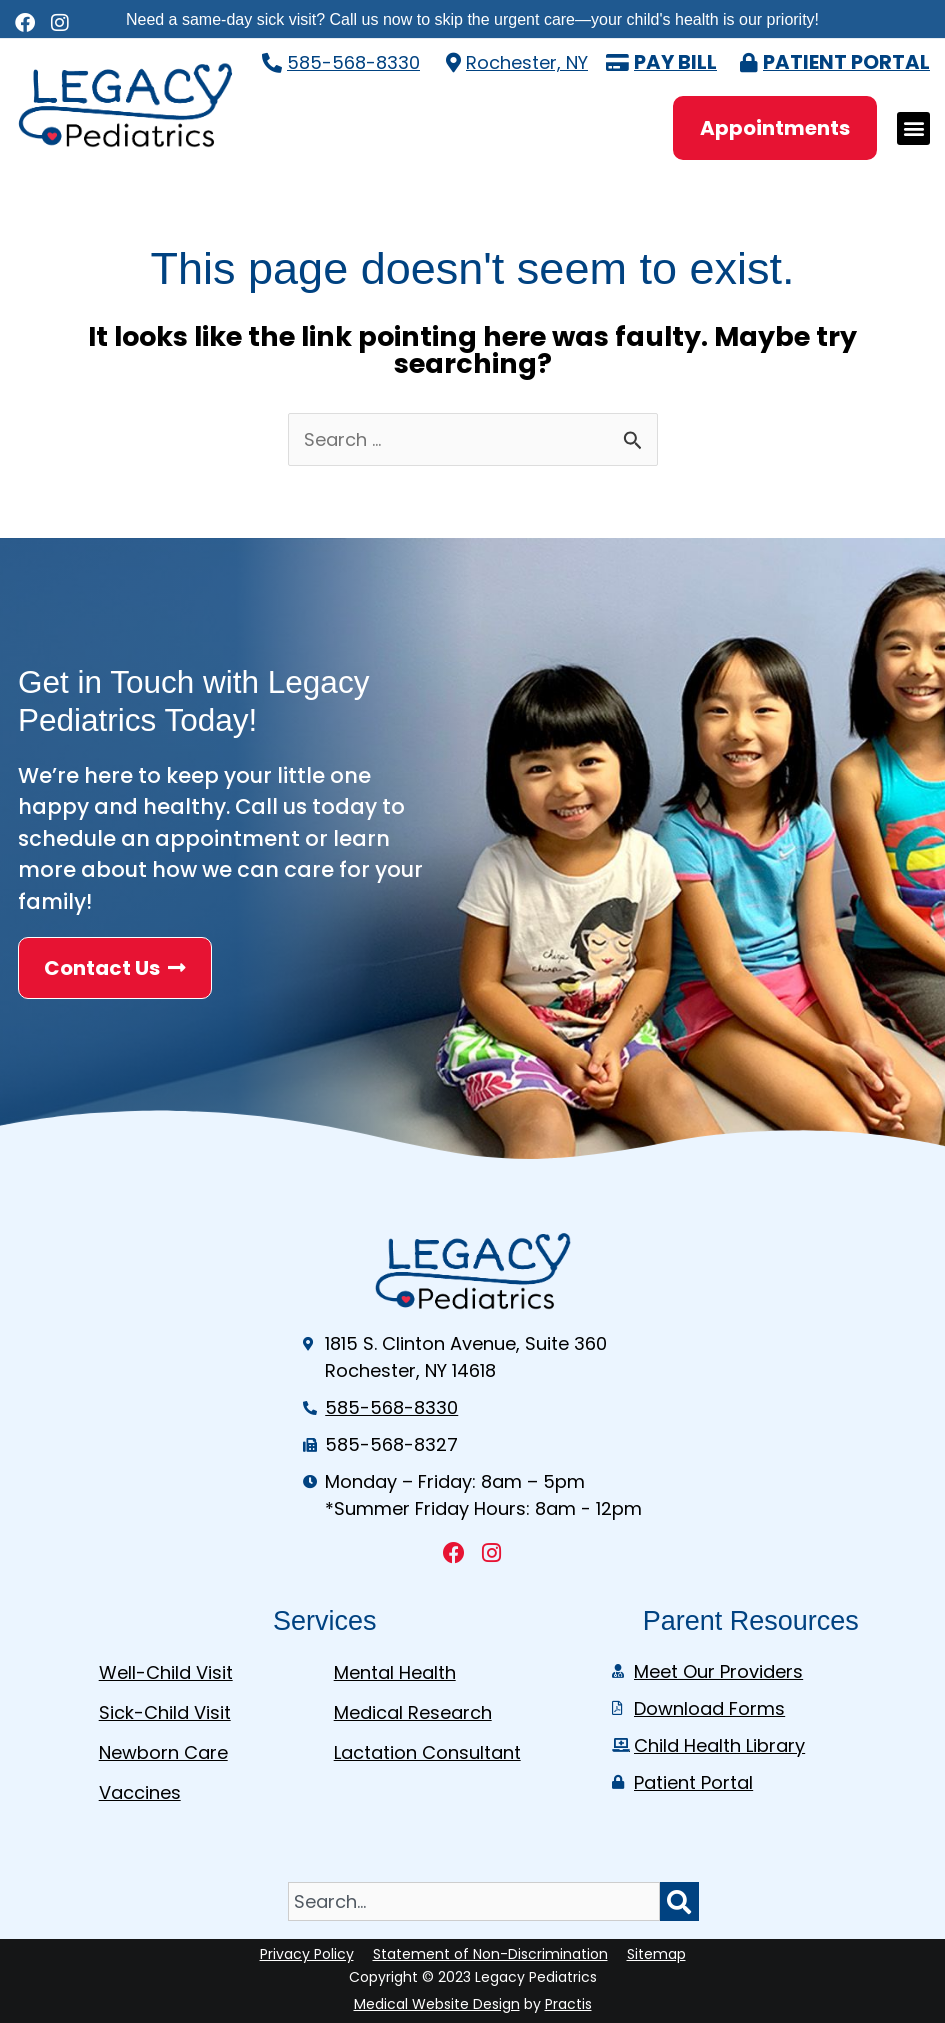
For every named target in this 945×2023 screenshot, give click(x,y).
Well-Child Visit (166, 1672)
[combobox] (474, 1901)
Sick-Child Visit (165, 1712)
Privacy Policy (307, 1954)
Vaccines (140, 1792)
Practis (568, 2004)
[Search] (679, 1901)
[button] (913, 128)
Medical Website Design (437, 2004)
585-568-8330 (353, 62)
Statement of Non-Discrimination (490, 1954)
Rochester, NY (527, 62)
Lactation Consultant (427, 1752)
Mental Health (395, 1672)
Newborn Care (163, 1752)
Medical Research (413, 1712)
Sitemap (656, 1954)
